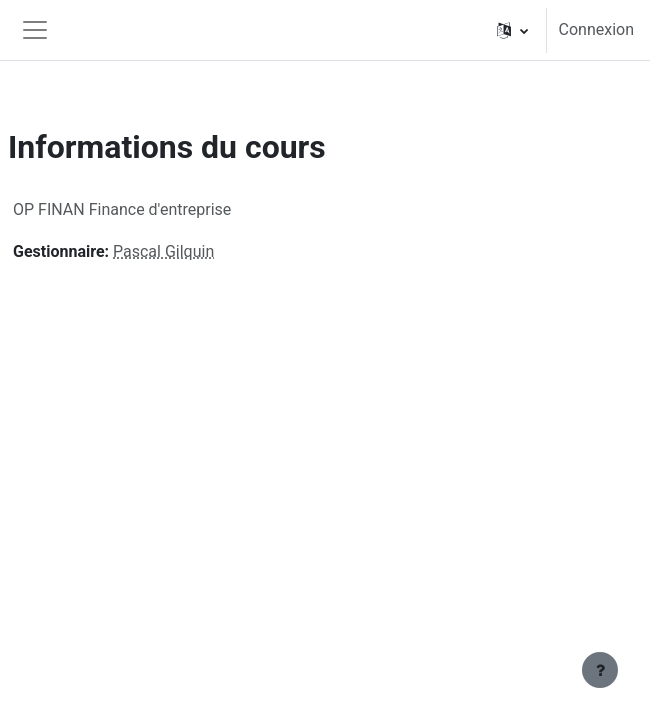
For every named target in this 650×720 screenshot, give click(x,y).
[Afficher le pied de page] (600, 670)
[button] (512, 30)
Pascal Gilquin (163, 251)
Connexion (596, 29)
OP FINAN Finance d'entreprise (122, 209)
